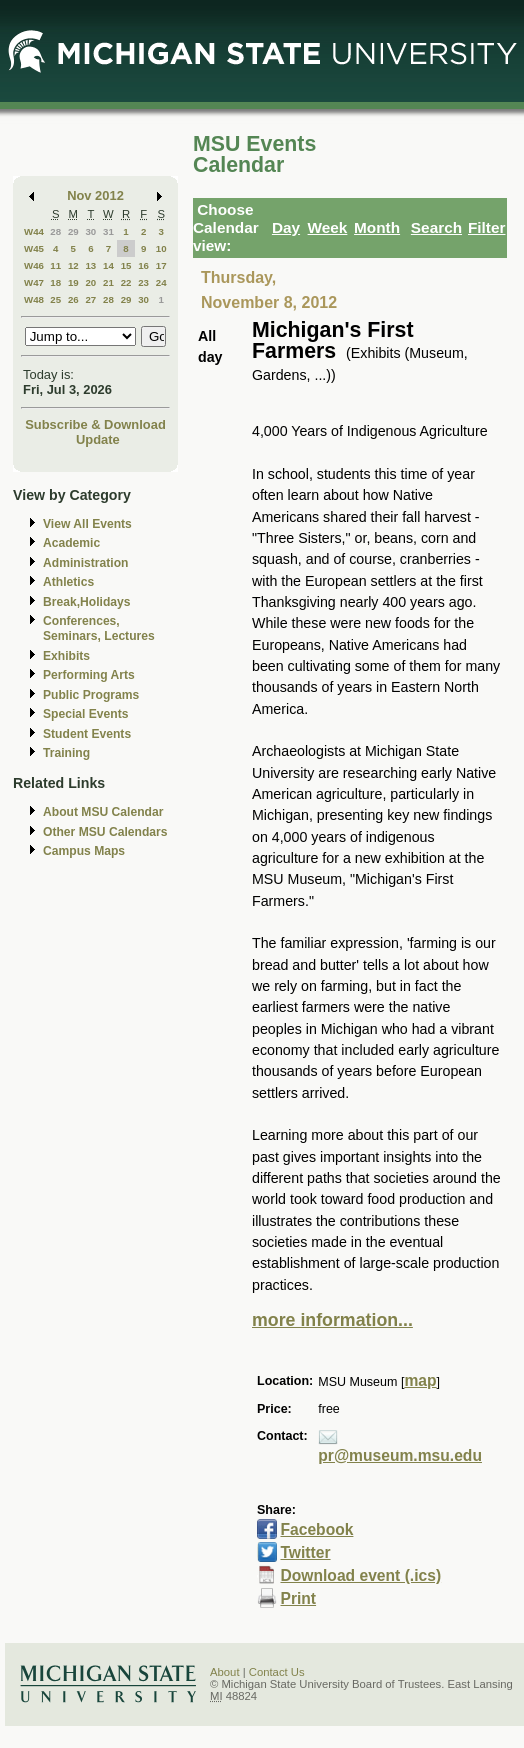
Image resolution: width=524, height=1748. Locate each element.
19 (73, 282)
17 (161, 265)
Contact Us (277, 1672)
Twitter (305, 1552)
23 (143, 282)
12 (73, 265)
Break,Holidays (87, 602)
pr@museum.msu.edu (400, 1455)
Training (66, 753)
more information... (332, 1320)
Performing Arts (89, 675)
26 (73, 299)
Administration (85, 563)
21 (108, 282)
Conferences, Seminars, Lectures (99, 628)
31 (108, 231)
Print (298, 1598)
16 (143, 265)
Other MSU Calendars (105, 832)
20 (90, 282)
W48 (34, 299)
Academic (71, 543)
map (420, 1380)
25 (55, 299)
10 (161, 248)
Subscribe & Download (95, 424)
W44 (34, 231)
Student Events (87, 734)
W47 (34, 282)
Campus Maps (84, 851)
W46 (34, 265)
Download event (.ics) (360, 1575)
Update (98, 439)
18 (55, 282)
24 (161, 282)
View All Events (87, 524)
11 (55, 265)
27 (90, 299)
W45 (34, 248)
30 (90, 231)
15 (126, 265)
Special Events (85, 714)
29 (73, 231)
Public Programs (91, 695)
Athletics (68, 582)
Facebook (316, 1529)
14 (108, 265)
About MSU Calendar (103, 812)
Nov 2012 (95, 195)
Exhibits (66, 656)
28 (55, 231)
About (225, 1672)
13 (90, 265)
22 (126, 282)
